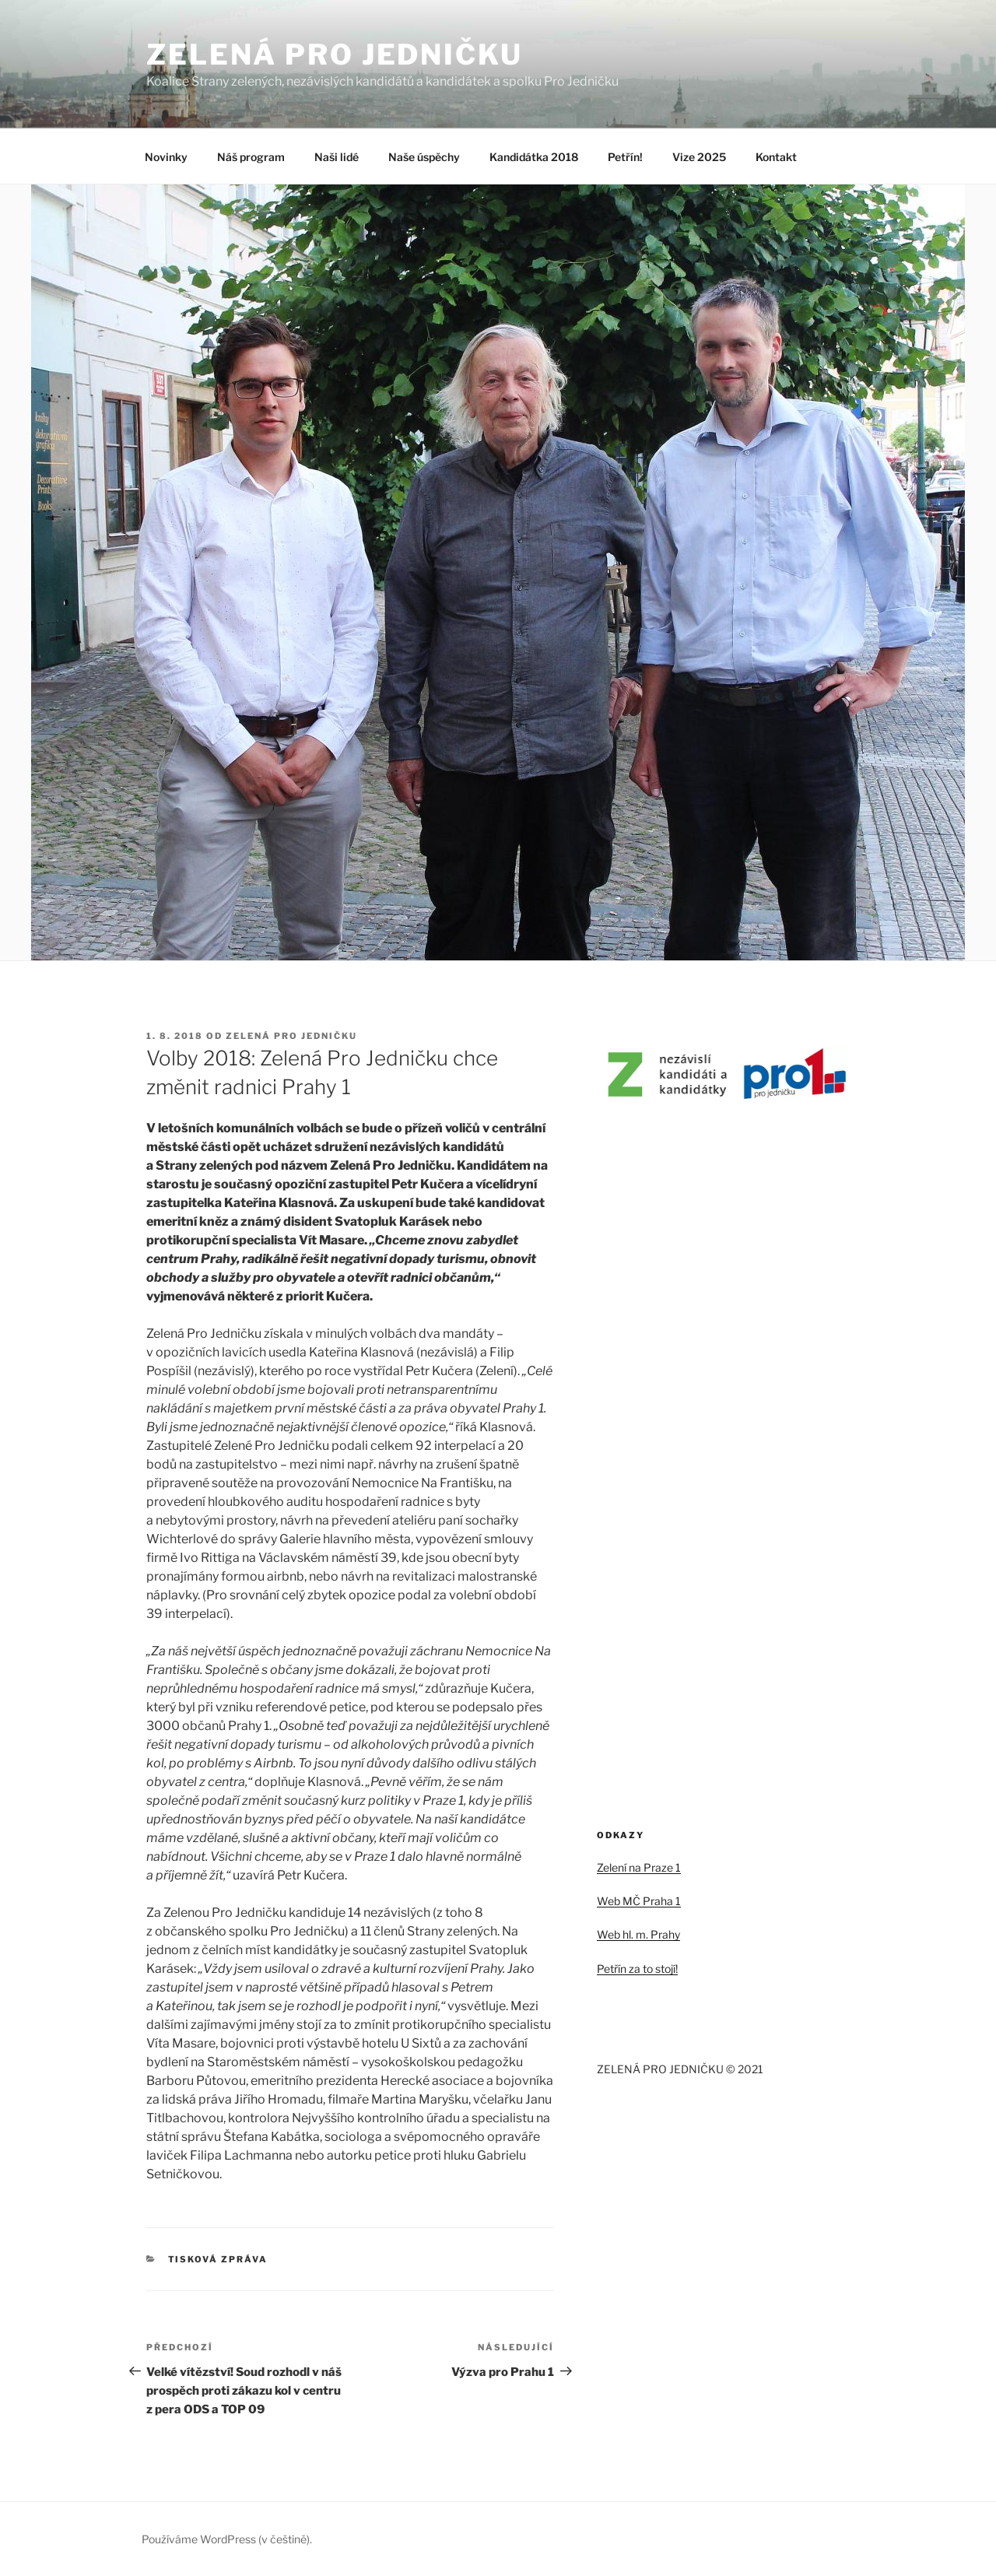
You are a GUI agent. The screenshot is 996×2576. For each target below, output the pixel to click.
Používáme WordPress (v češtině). (227, 2539)
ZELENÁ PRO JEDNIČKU (334, 54)
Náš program (251, 156)
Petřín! (625, 156)
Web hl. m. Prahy (638, 1934)
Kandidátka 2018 (533, 156)
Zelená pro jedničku (291, 1035)
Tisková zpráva (218, 2259)
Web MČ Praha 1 (639, 1900)
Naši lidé (336, 156)
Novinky (166, 156)
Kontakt (776, 156)
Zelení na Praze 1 (639, 1867)
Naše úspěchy (424, 156)
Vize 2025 (699, 156)
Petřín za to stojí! (637, 1968)
